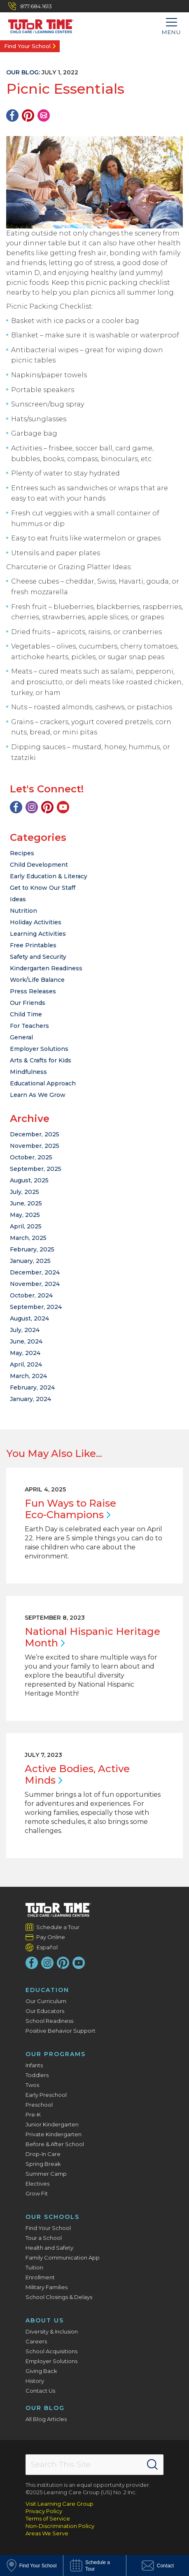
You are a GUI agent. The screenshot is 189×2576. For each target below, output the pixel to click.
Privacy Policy (44, 2511)
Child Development (39, 864)
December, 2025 (34, 1134)
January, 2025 (30, 1261)
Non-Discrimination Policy (60, 2526)
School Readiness (49, 2020)
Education (47, 1990)
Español (47, 1947)
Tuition (34, 2267)
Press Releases (33, 991)
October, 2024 (31, 1295)
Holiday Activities (35, 922)
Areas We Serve (47, 2533)
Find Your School (27, 46)
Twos (32, 2085)
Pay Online (51, 1937)
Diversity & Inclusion (52, 2331)
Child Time (26, 1014)
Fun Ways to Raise (70, 1509)
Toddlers (37, 2075)
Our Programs (56, 2054)
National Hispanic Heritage (92, 1637)
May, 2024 (25, 1353)
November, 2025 (34, 1146)
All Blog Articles (46, 2419)
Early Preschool (46, 2094)
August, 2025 (29, 1180)
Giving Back (41, 2371)
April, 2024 (26, 1364)
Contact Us (40, 2390)
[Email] (43, 115)
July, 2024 (25, 1330)
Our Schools (52, 2217)
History (35, 2380)
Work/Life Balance (37, 979)
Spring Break (43, 2164)
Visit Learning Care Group (59, 2503)
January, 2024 (30, 1399)
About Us (45, 2320)
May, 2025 (25, 1215)
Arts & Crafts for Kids (40, 1060)
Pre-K (33, 2114)
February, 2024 (32, 1387)
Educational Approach (43, 1083)
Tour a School (44, 2237)
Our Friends (27, 1002)
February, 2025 (32, 1249)
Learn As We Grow (37, 1095)
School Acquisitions (51, 2351)
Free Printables (33, 945)
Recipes (22, 853)
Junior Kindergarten (52, 2124)
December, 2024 (35, 1272)
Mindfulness (28, 1072)
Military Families (47, 2287)
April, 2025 (26, 1226)
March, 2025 (28, 1238)
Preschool (39, 2104)
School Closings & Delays (59, 2297)
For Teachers (29, 1025)
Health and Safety (49, 2247)
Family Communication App (63, 2257)
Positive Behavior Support (61, 2030)
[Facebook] (12, 115)
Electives (37, 2183)
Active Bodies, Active (77, 1774)
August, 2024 (29, 1318)
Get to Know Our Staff (42, 887)
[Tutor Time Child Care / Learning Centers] (37, 24)
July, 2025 (24, 1192)
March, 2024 (28, 1376)
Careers (36, 2341)
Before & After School (55, 2144)
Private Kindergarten (54, 2134)
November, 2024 (35, 1284)
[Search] (152, 2464)
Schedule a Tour (58, 1926)
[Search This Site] (94, 2464)
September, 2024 (36, 1307)
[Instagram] (32, 807)
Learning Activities (38, 933)
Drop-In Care (43, 2154)
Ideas (18, 899)
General (21, 1037)
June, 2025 (26, 1203)
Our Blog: (23, 72)
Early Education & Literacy (48, 876)
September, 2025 (35, 1169)
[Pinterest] (28, 115)
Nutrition (23, 910)
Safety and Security (38, 956)
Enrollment (40, 2277)
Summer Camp (46, 2173)
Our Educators (45, 2011)
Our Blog (45, 2408)
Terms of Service (48, 2518)
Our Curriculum (46, 2001)
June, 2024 (26, 1341)
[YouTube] (63, 807)
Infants (34, 2065)
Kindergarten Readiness (46, 968)
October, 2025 (31, 1157)
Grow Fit (37, 2193)
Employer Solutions (39, 1049)
